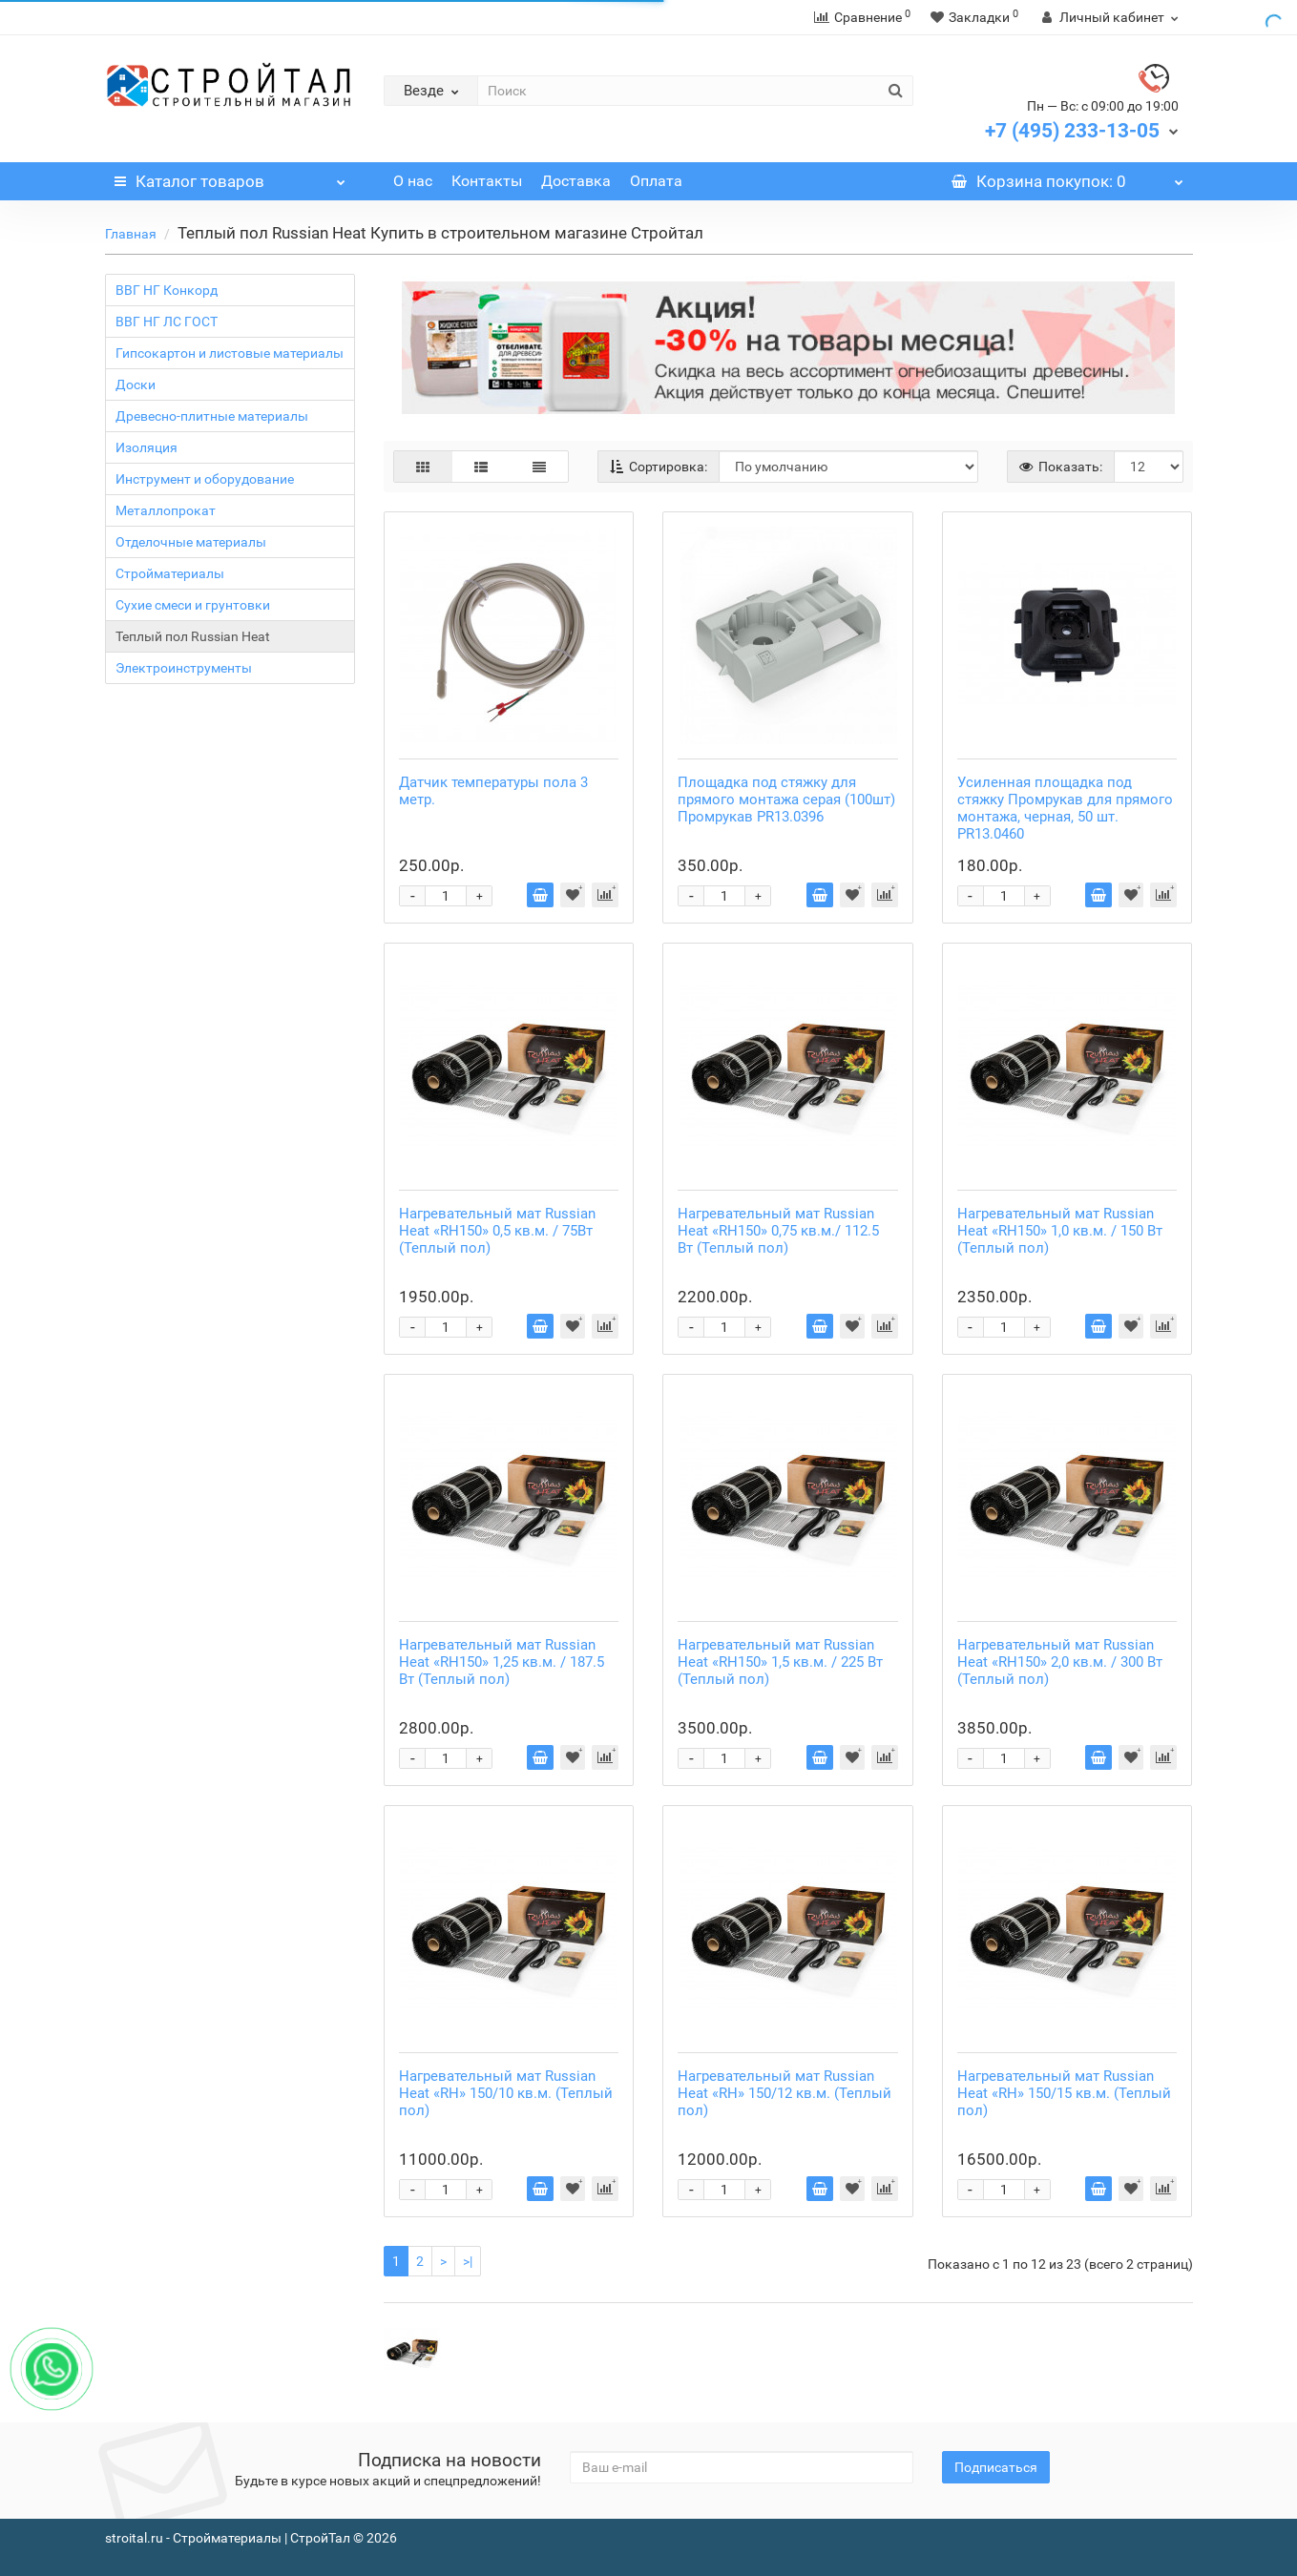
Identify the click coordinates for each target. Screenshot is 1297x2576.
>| (467, 2261)
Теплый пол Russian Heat (192, 636)
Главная (131, 233)
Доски (135, 384)
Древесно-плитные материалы (211, 416)
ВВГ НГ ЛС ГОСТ (166, 321)
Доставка (576, 181)
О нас (412, 181)
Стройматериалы (169, 573)
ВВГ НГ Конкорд (166, 290)
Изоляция (146, 447)
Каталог (230, 176)
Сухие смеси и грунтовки (192, 605)
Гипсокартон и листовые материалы (229, 353)
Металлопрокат (165, 510)
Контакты (486, 181)
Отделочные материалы (190, 542)
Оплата (656, 181)
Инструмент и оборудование (204, 479)
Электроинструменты (183, 667)
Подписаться (995, 2467)
